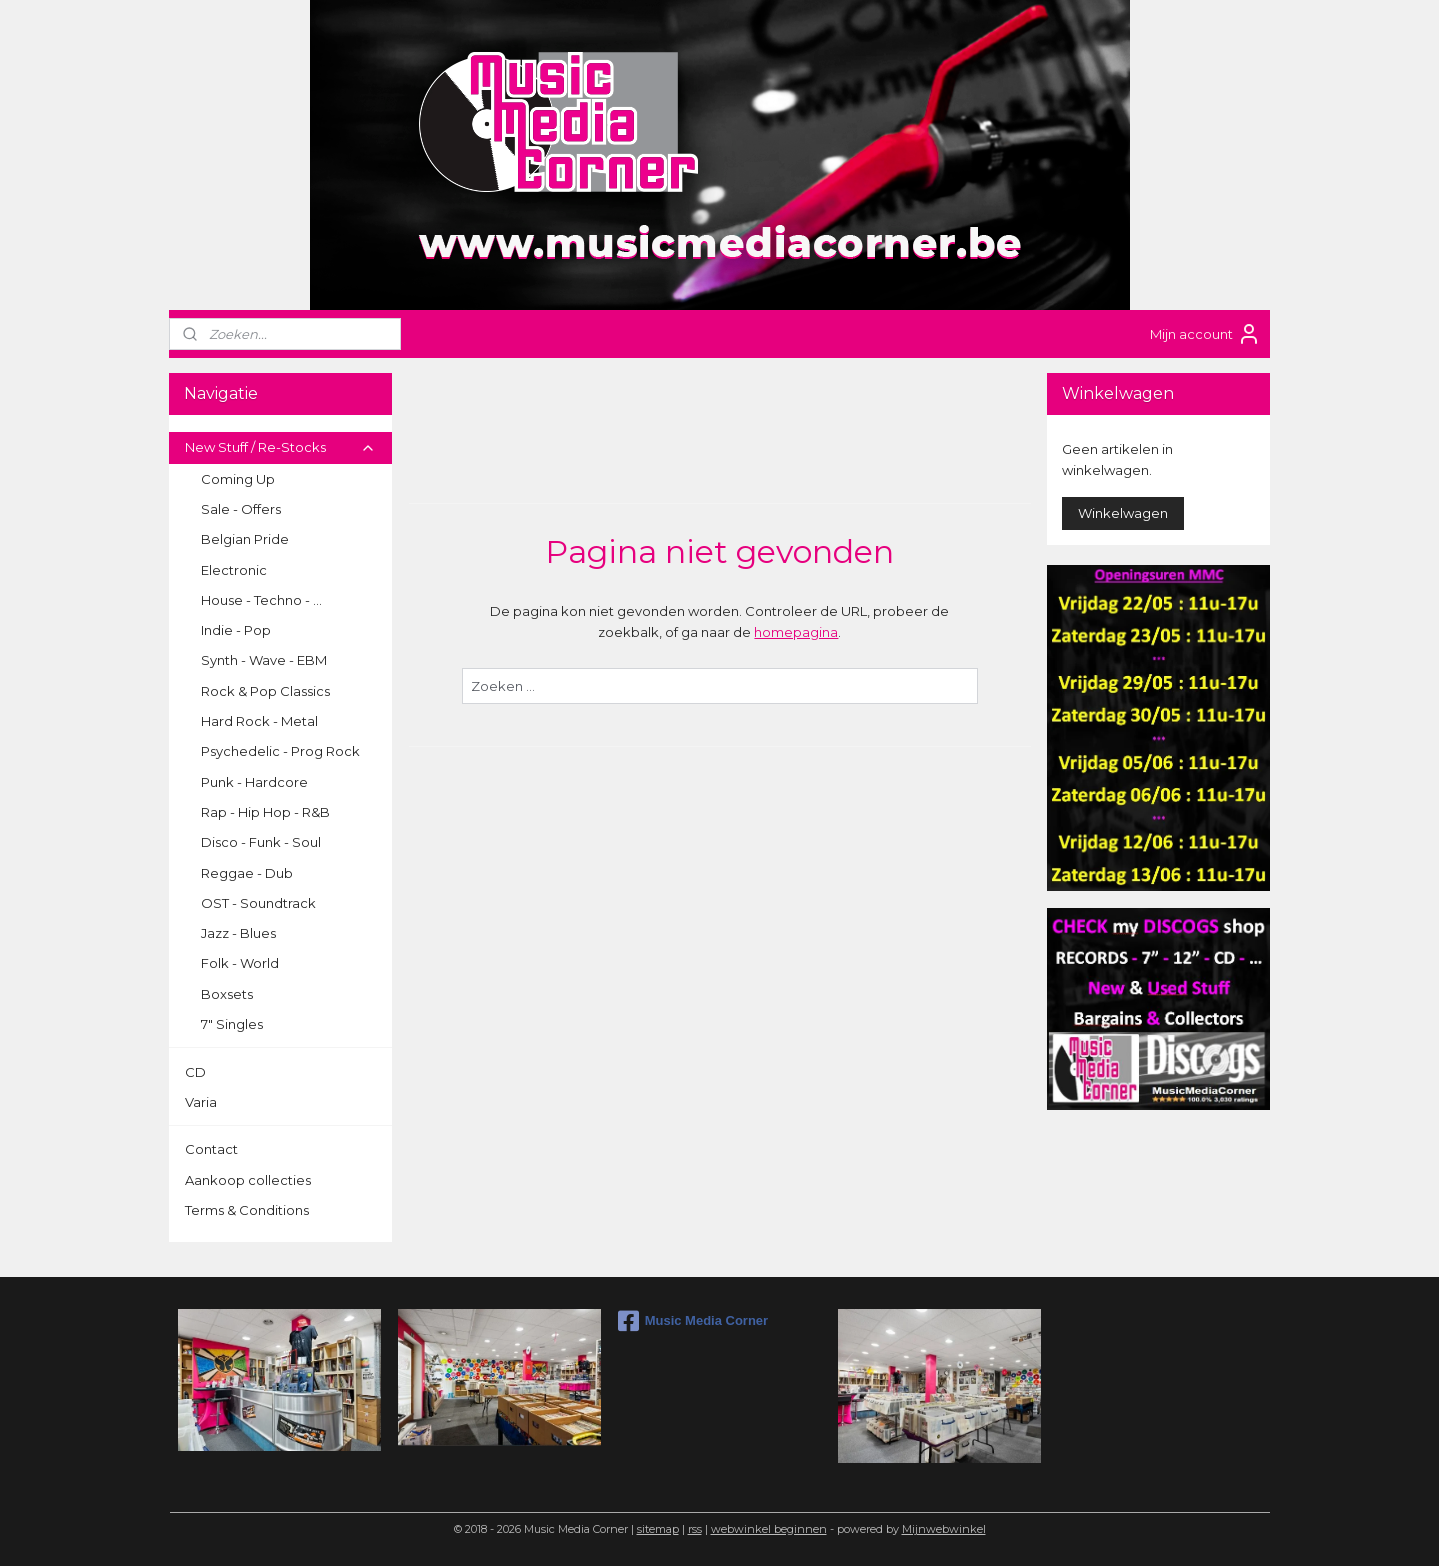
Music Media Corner (693, 1321)
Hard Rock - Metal (259, 721)
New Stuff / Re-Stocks (280, 447)
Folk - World (240, 963)
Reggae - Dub (247, 873)
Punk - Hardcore (254, 782)
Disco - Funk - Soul (261, 842)
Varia (201, 1102)
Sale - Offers (241, 509)
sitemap (658, 1529)
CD (195, 1072)
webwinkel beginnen (769, 1529)
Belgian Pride (245, 539)
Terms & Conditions (247, 1210)
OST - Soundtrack (258, 903)
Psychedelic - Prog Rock (280, 751)
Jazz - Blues (238, 933)
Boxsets (227, 994)
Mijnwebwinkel (944, 1529)
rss (695, 1529)
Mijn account (1205, 334)
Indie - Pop (236, 630)
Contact (211, 1149)
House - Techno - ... (261, 600)
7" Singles (232, 1024)
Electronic (234, 570)
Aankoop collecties (248, 1180)
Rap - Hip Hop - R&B (265, 812)
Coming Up (238, 479)
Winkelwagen (1123, 513)
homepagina (796, 632)
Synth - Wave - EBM (264, 660)
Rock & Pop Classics (265, 691)
